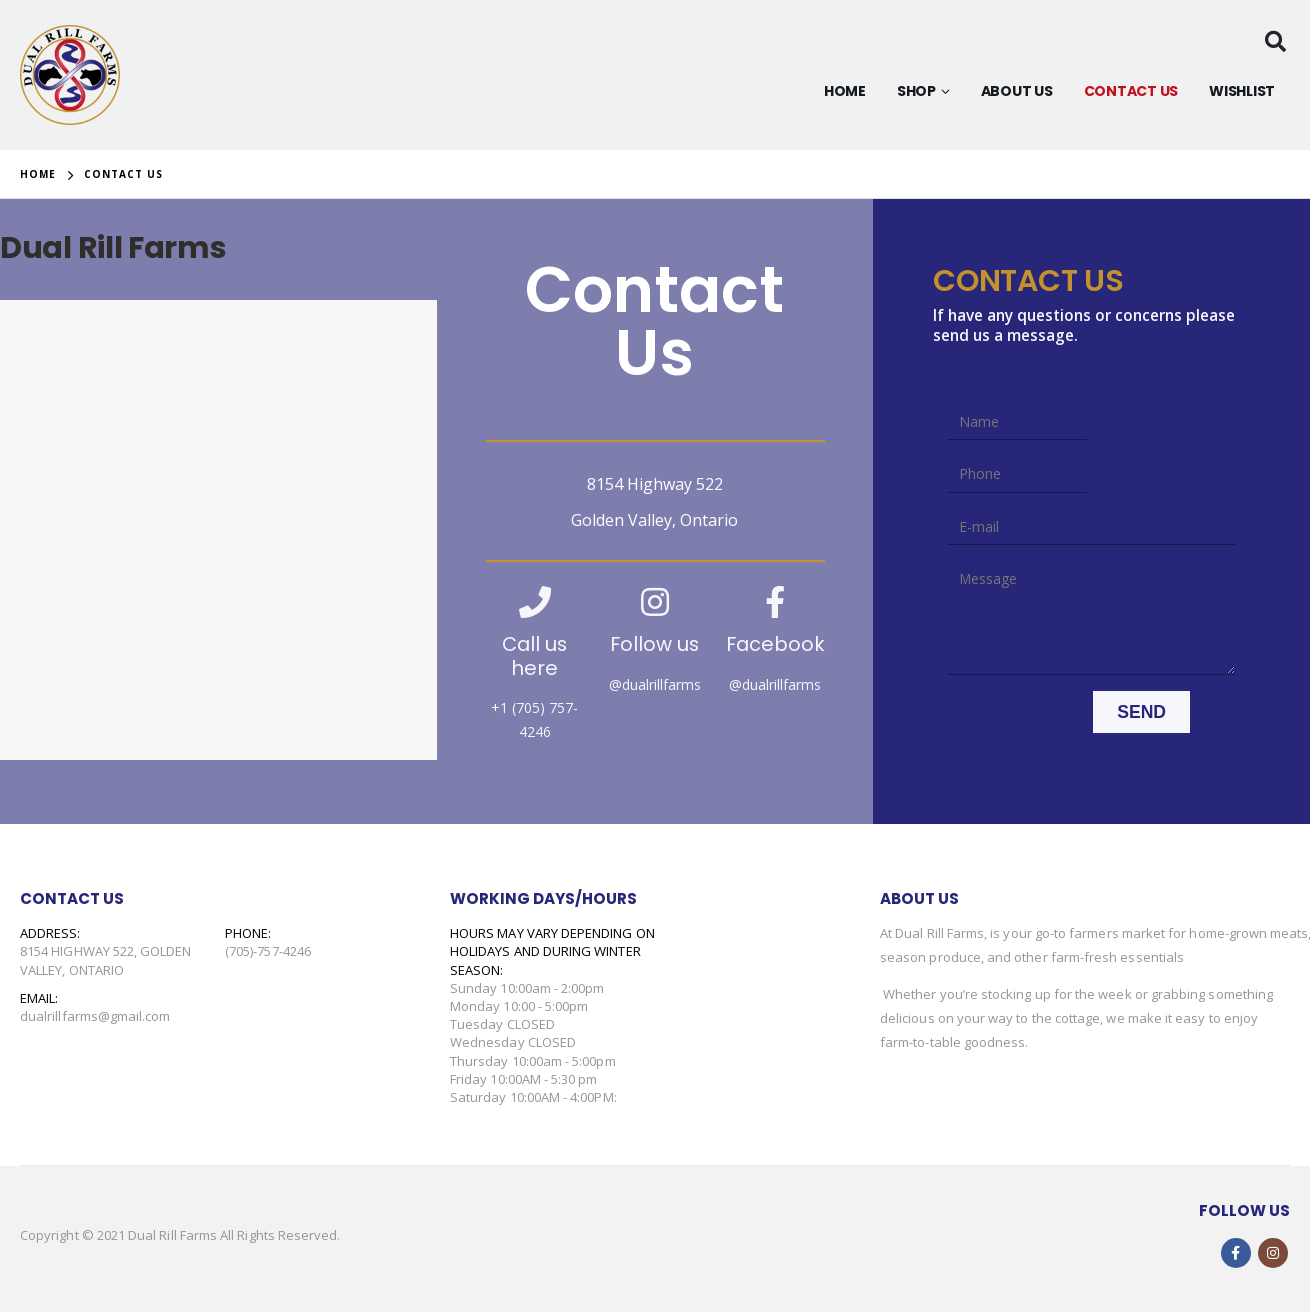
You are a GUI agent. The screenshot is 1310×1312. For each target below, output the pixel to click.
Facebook (1236, 1253)
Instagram (1273, 1253)
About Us (1017, 91)
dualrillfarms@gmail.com (95, 1016)
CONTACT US (1131, 91)
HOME (845, 91)
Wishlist (1242, 91)
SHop (916, 91)
